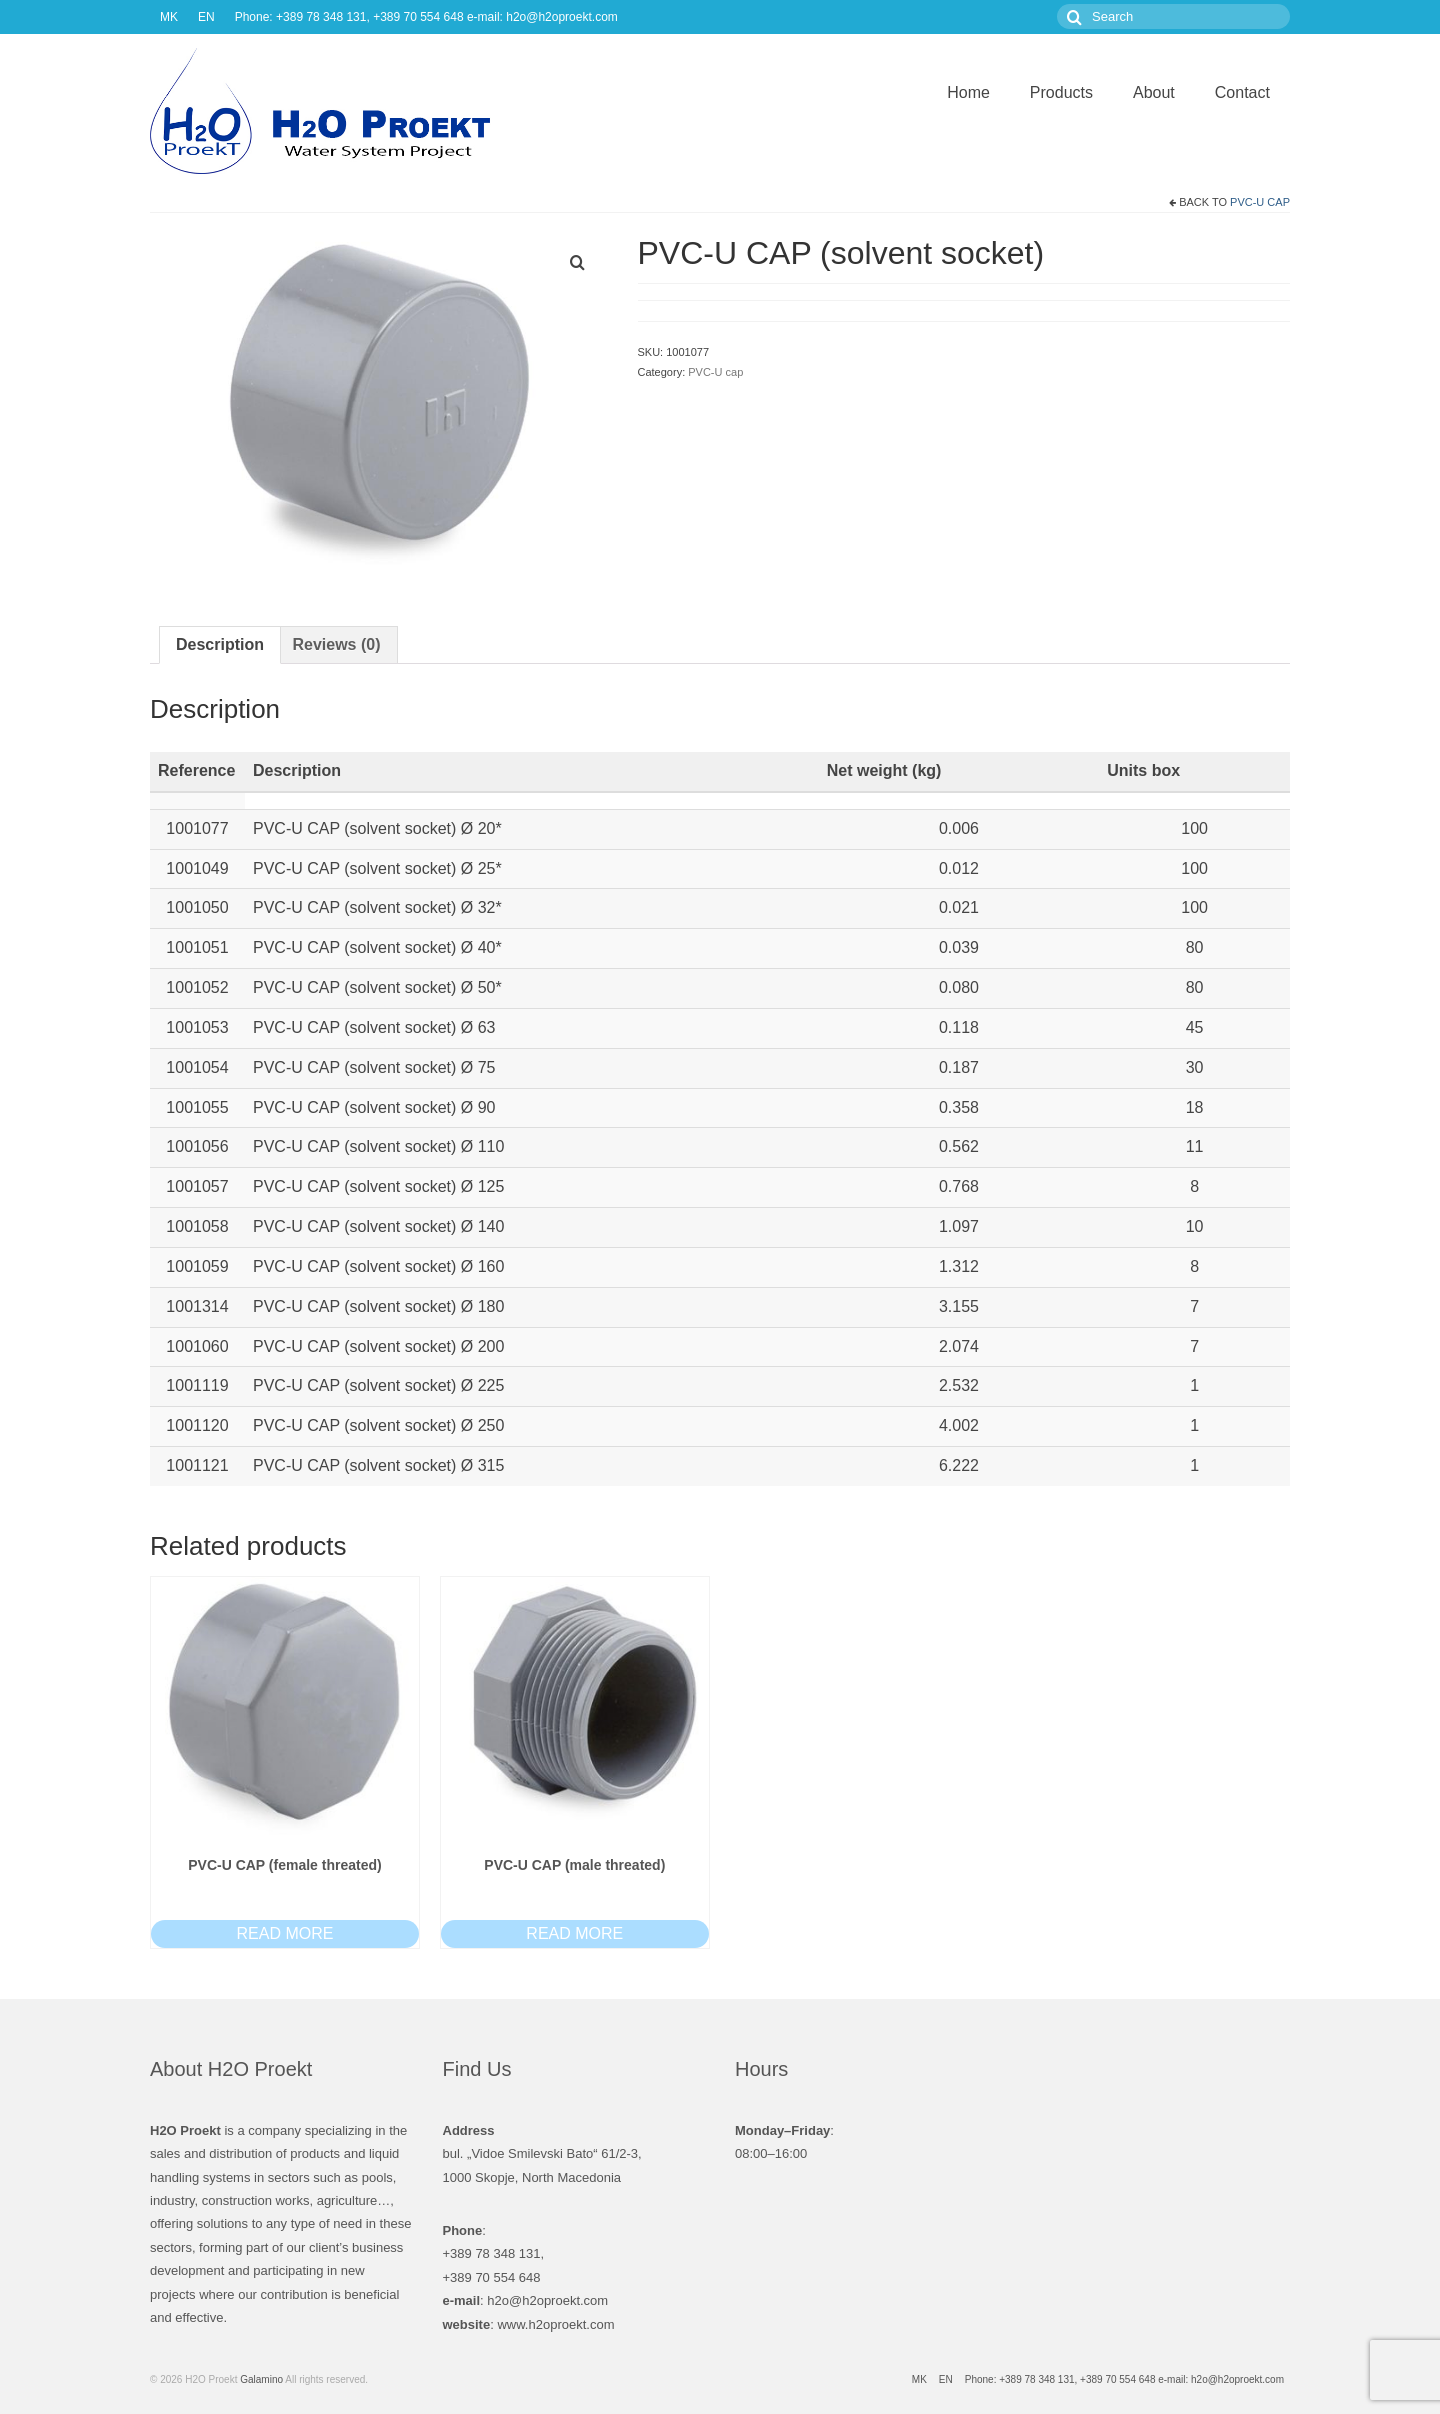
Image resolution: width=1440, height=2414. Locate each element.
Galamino (261, 2379)
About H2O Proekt (231, 2069)
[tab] (220, 645)
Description (220, 644)
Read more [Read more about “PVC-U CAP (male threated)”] (574, 1933)
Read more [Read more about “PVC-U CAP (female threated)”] (284, 1933)
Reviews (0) (336, 644)
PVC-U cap (1260, 202)
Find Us (477, 2069)
